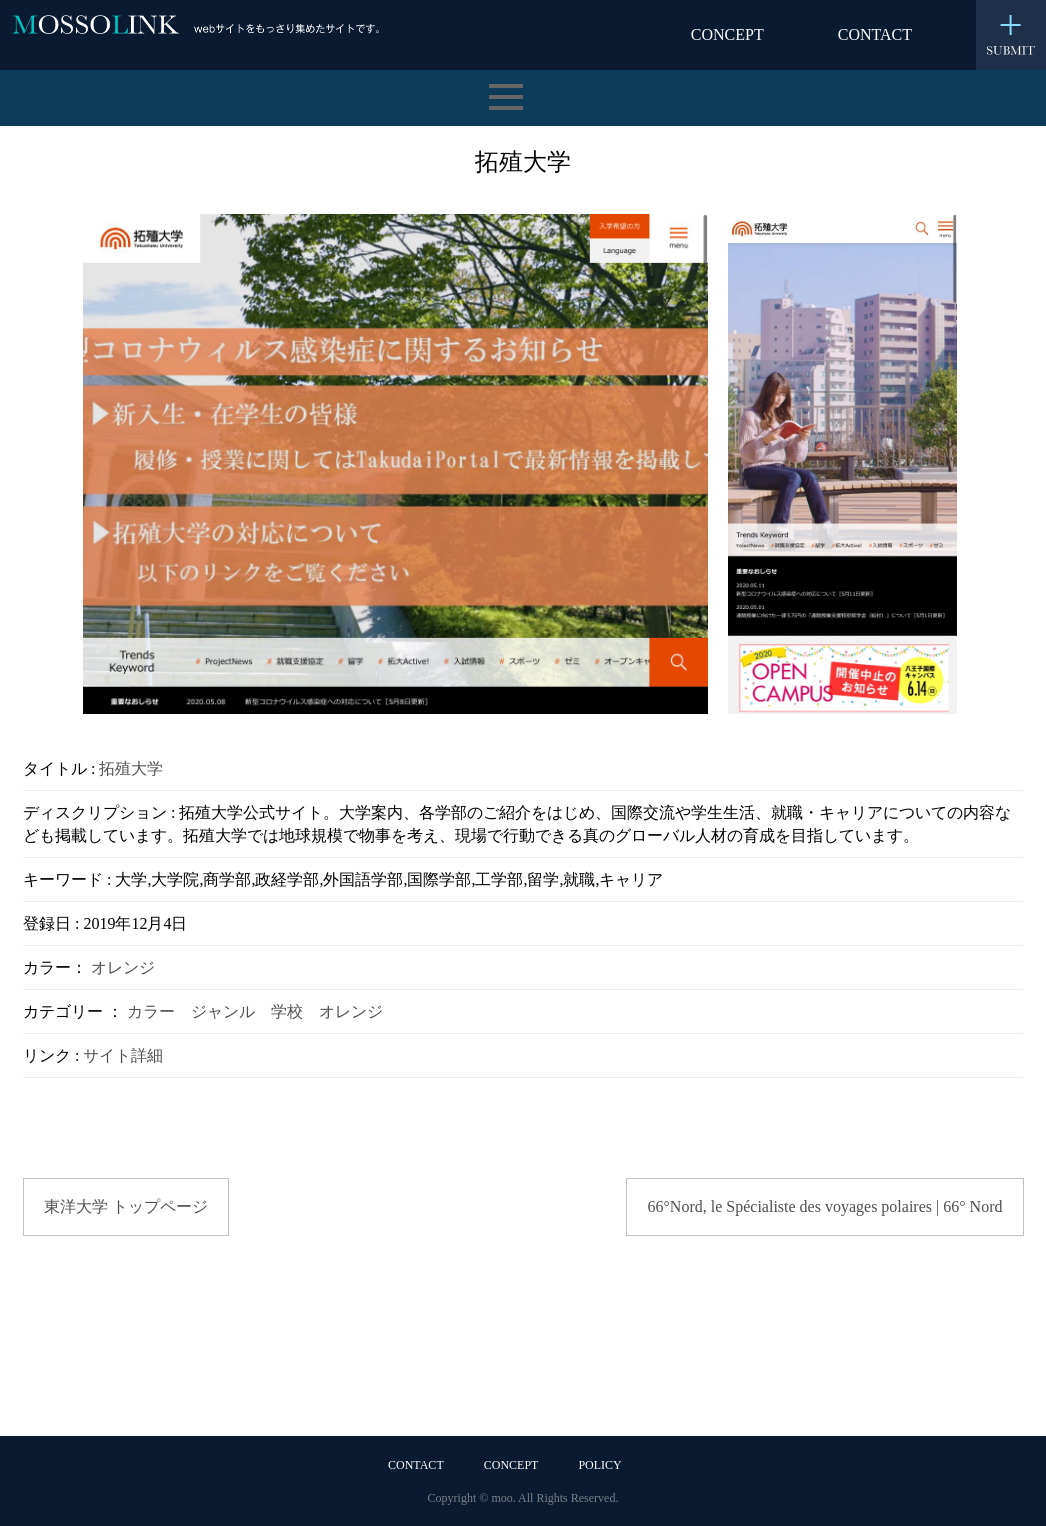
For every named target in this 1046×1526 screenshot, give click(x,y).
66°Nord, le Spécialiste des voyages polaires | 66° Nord (824, 1206)
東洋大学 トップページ (126, 1206)
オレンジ (123, 967)
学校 (287, 1011)
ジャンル (223, 1011)
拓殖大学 (131, 768)
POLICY (599, 1465)
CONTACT (875, 34)
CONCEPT (727, 34)
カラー (151, 1011)
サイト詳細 (123, 1055)
